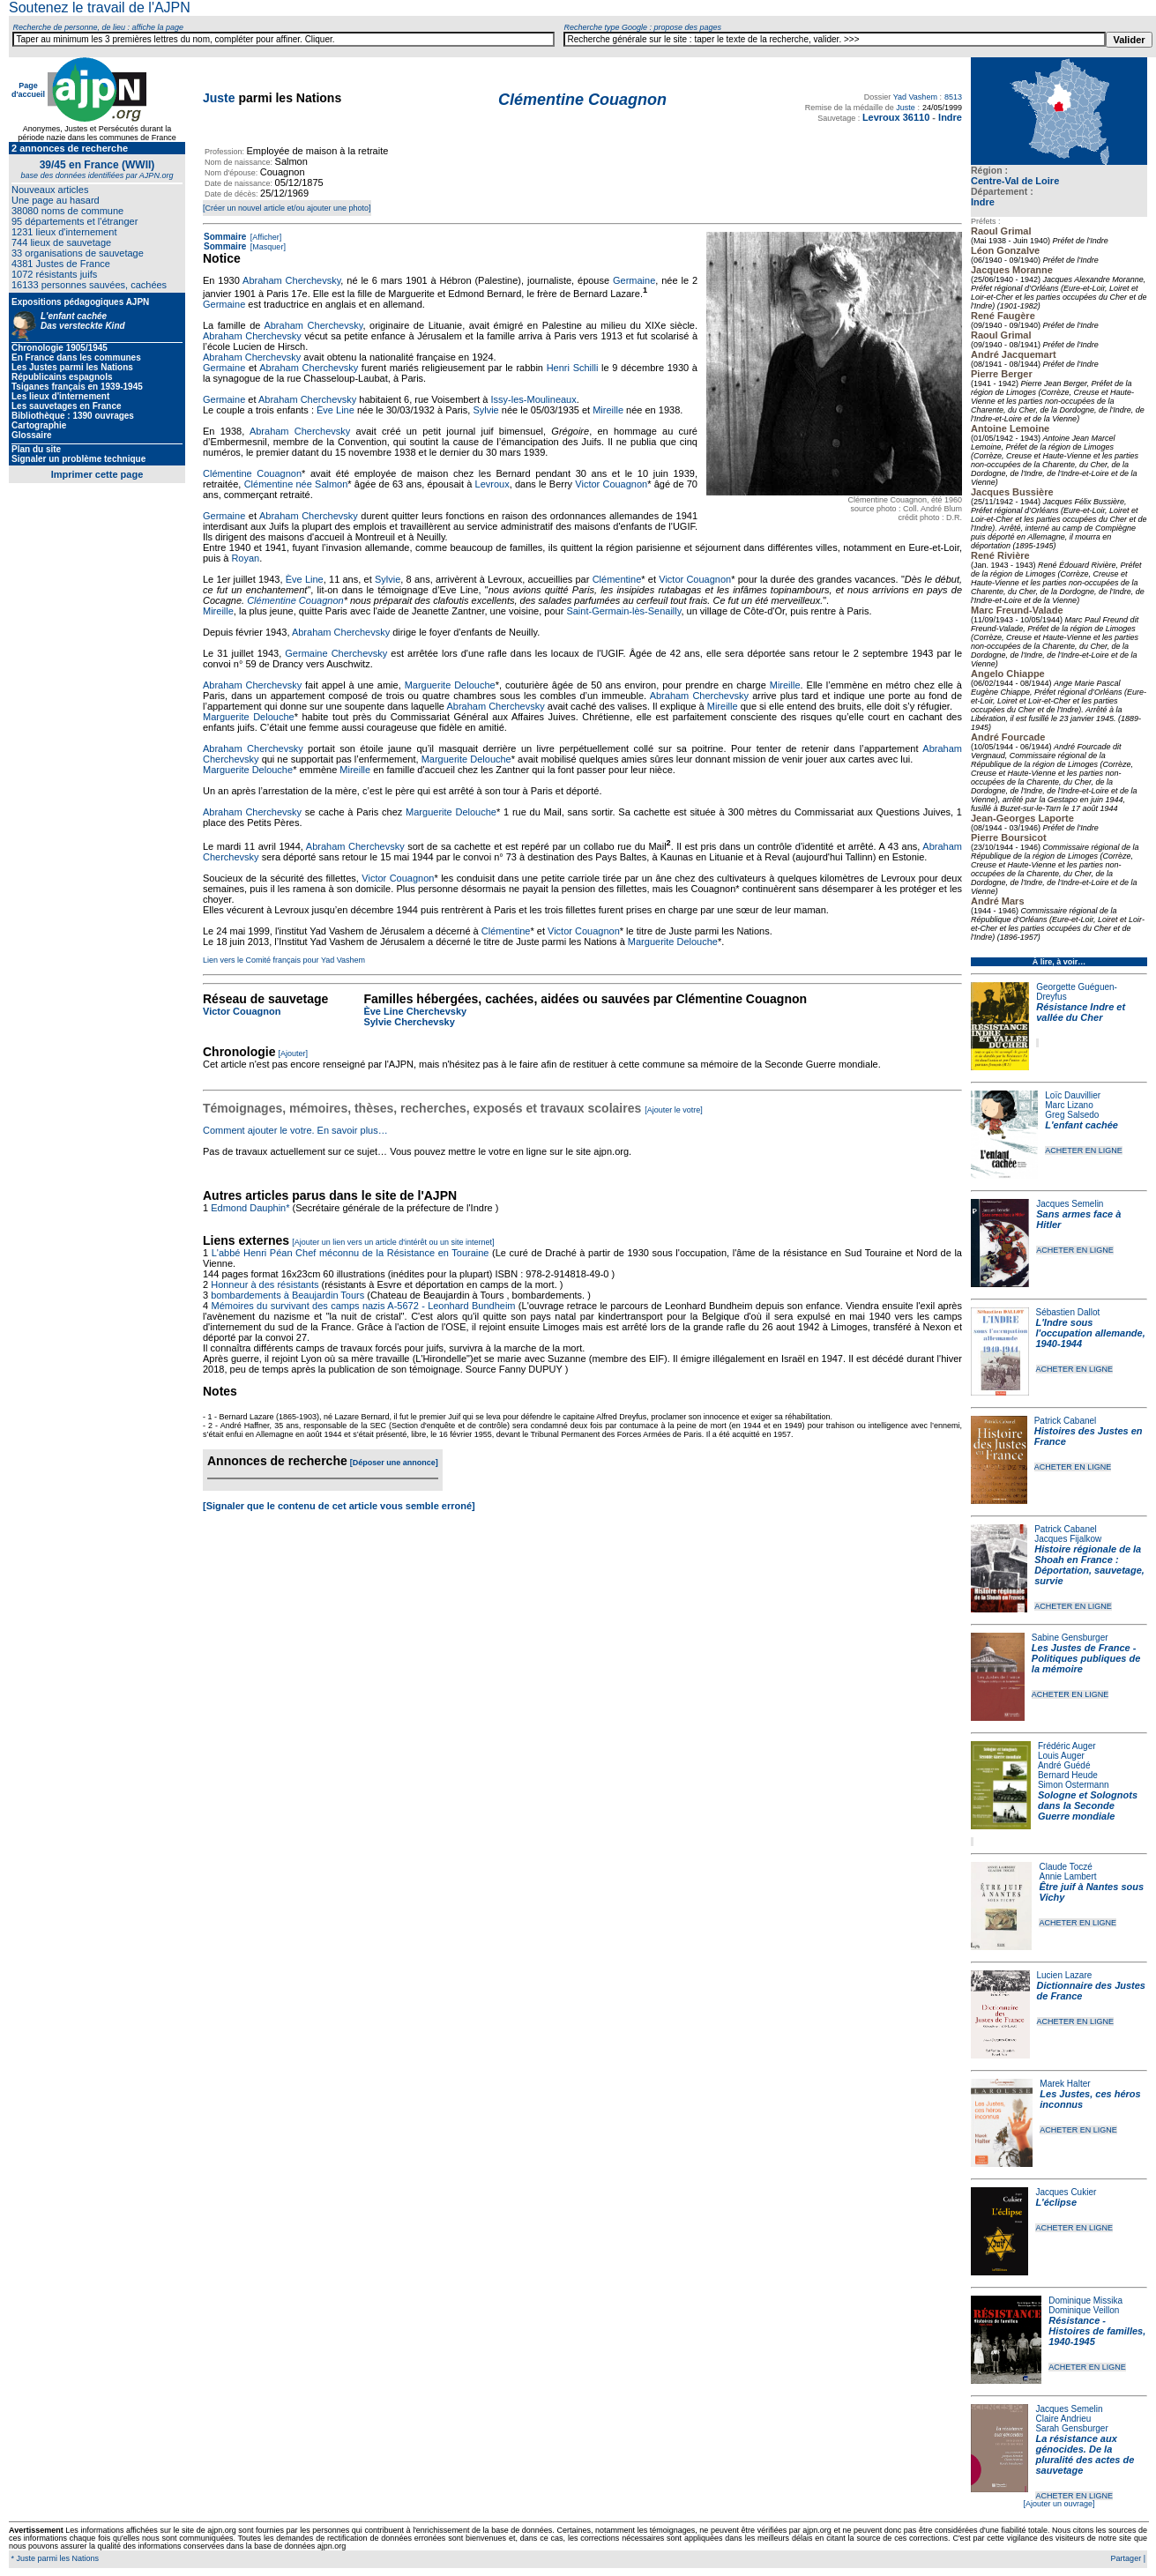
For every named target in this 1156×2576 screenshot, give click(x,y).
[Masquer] (267, 246)
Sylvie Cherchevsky (408, 1021)
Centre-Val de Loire (1015, 180)
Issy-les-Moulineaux (534, 399)
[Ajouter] (294, 1053)
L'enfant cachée (1081, 1125)
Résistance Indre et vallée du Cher (1080, 1012)
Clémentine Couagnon (252, 473)
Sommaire (225, 237)
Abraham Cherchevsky (291, 280)
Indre (983, 202)
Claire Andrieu (1063, 2418)
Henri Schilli (573, 367)
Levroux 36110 (895, 117)
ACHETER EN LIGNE (1083, 1150)
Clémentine (617, 579)
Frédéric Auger (1067, 1746)
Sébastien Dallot (1068, 1312)
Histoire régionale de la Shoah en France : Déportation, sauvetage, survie (1089, 1565)
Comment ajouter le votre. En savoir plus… (295, 1130)
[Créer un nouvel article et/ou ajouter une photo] (287, 208)
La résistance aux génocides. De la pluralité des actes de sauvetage (1084, 2454)
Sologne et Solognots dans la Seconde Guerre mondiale (1087, 1805)
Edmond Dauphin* (250, 1207)
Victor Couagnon (611, 484)
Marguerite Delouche (450, 685)
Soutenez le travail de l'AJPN (99, 7)
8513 (953, 97)
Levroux (492, 484)
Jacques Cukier (1065, 2192)
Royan (245, 558)
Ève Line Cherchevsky (414, 1011)
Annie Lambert (1067, 1876)
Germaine (634, 280)
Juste (219, 98)
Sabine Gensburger (1070, 1637)
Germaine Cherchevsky (336, 653)
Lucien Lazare (1065, 1975)
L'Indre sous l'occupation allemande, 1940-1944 (1090, 1333)
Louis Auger (1061, 1756)
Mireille (608, 410)
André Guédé (1064, 1765)
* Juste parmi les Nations (54, 2558)
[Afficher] (264, 237)
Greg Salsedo (1072, 1115)
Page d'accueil (28, 90)
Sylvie (485, 410)
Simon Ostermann (1073, 1785)
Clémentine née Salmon (296, 484)
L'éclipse (1056, 2202)
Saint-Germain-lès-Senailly (623, 611)
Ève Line (335, 410)
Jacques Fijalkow (1067, 1539)
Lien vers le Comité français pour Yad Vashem (284, 960)
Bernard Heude (1068, 1775)
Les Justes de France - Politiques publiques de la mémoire (1086, 1658)
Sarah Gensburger (1071, 2428)
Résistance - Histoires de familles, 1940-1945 (1096, 2331)
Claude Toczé (1065, 1867)
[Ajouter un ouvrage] (1058, 2503)
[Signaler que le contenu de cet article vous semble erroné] (339, 1505)
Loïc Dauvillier (1072, 1095)
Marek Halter (1065, 2083)
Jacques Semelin (1069, 1204)
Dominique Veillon (1083, 2310)
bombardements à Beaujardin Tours (287, 1295)
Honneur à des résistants (264, 1284)
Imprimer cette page (97, 474)
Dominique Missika (1085, 2300)
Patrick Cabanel (1065, 1421)
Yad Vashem (915, 97)
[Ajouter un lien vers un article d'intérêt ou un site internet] (393, 1242)
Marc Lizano (1069, 1105)
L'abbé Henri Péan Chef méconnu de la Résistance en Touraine (350, 1252)
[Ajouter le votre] (674, 1110)
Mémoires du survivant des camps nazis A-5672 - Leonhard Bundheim (363, 1305)
